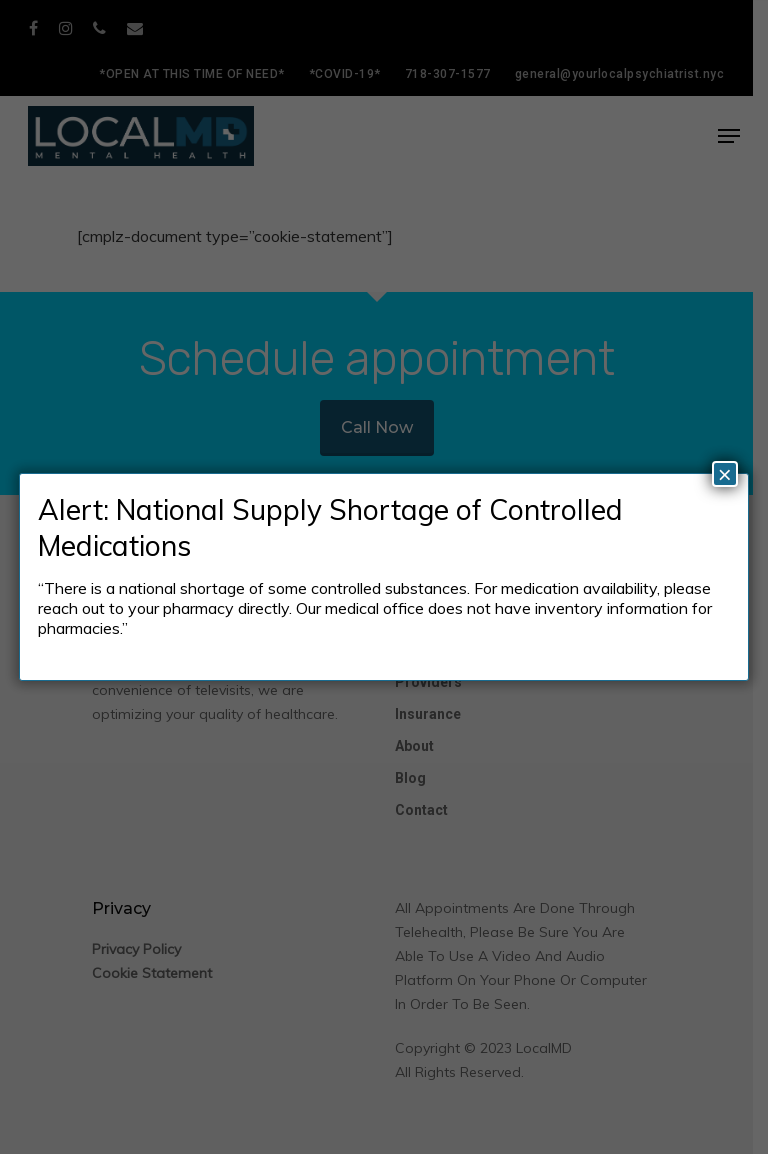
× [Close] (725, 474)
